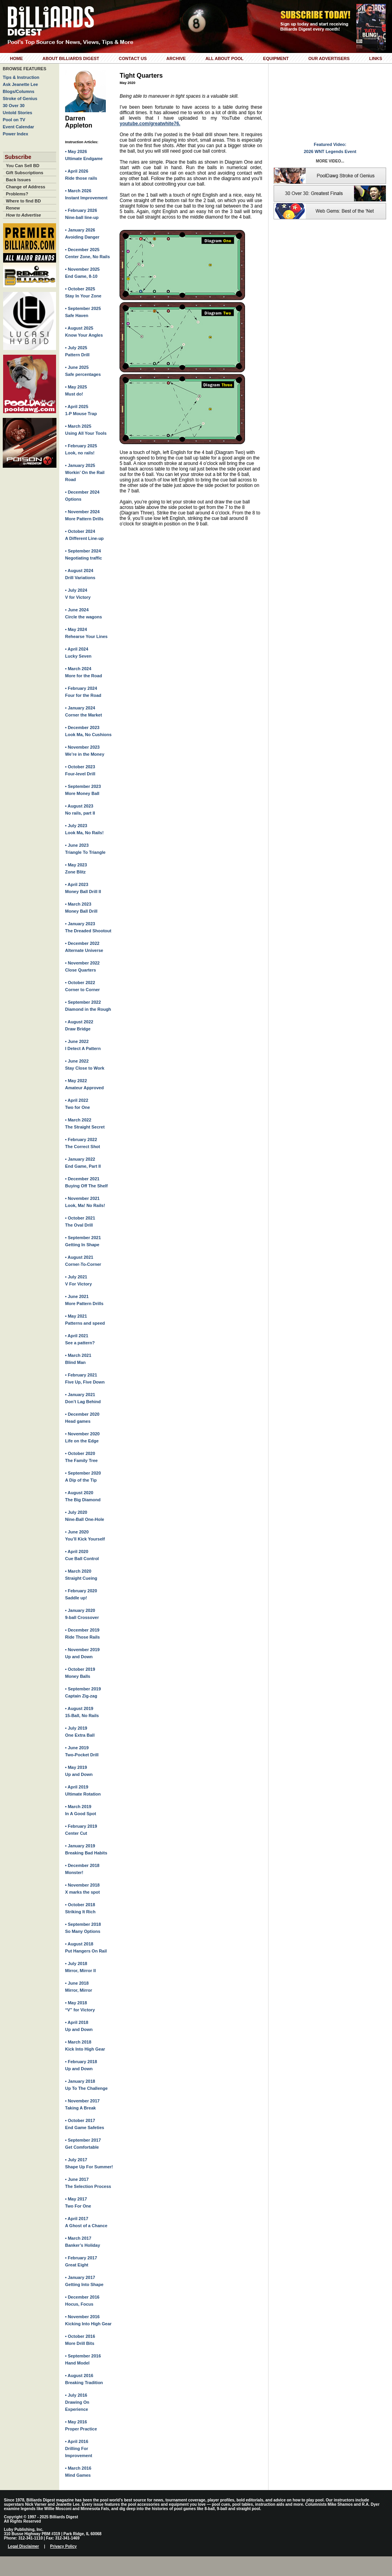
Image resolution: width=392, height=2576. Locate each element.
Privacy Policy (63, 2546)
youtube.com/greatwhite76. (150, 123)
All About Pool (224, 58)
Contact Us (133, 58)
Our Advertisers (328, 58)
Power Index (15, 133)
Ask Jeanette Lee (20, 84)
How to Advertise (23, 215)
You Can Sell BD (22, 165)
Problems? (17, 193)
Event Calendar (18, 126)
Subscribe (18, 157)
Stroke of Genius (20, 98)
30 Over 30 (14, 105)
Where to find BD (23, 201)
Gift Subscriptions (24, 172)
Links (375, 58)
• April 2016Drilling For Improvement (78, 2448)
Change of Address (25, 186)
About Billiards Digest (70, 58)
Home (16, 58)
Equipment (276, 58)
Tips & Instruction (21, 77)
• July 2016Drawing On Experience (77, 2402)
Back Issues (18, 179)
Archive (176, 58)
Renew (13, 208)
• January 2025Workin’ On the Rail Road (85, 472)
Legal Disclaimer (23, 2546)
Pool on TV (14, 119)
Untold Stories (17, 112)
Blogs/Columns (18, 91)
